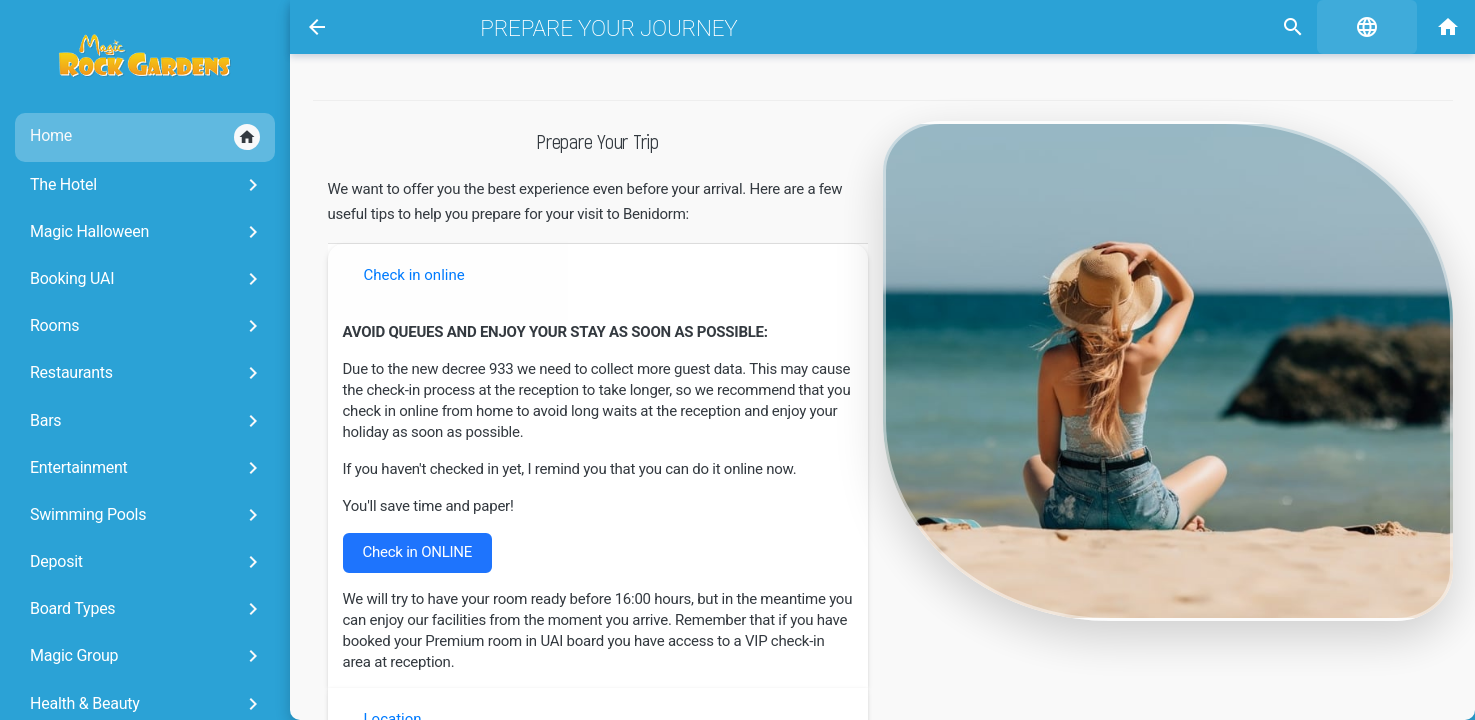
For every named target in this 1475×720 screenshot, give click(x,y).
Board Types (147, 609)
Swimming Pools (147, 515)
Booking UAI (147, 279)
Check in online (414, 275)
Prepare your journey (608, 28)
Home (145, 137)
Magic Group (147, 656)
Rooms (147, 326)
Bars (147, 421)
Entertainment (147, 468)
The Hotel (147, 185)
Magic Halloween (147, 232)
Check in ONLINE (418, 552)
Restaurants (147, 373)
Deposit (147, 562)
